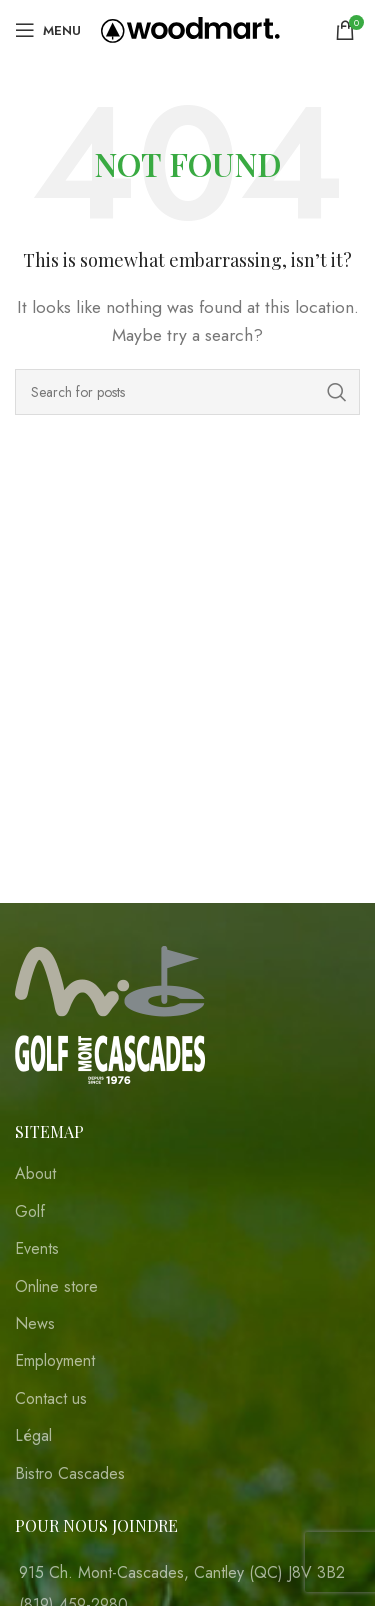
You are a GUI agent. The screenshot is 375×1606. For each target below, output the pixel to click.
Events (37, 1249)
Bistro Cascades (70, 1474)
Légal (33, 1436)
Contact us (51, 1399)
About (35, 1174)
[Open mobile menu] (48, 30)
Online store (56, 1287)
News (35, 1324)
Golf (30, 1212)
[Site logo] (190, 28)
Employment (55, 1361)
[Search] (187, 392)
